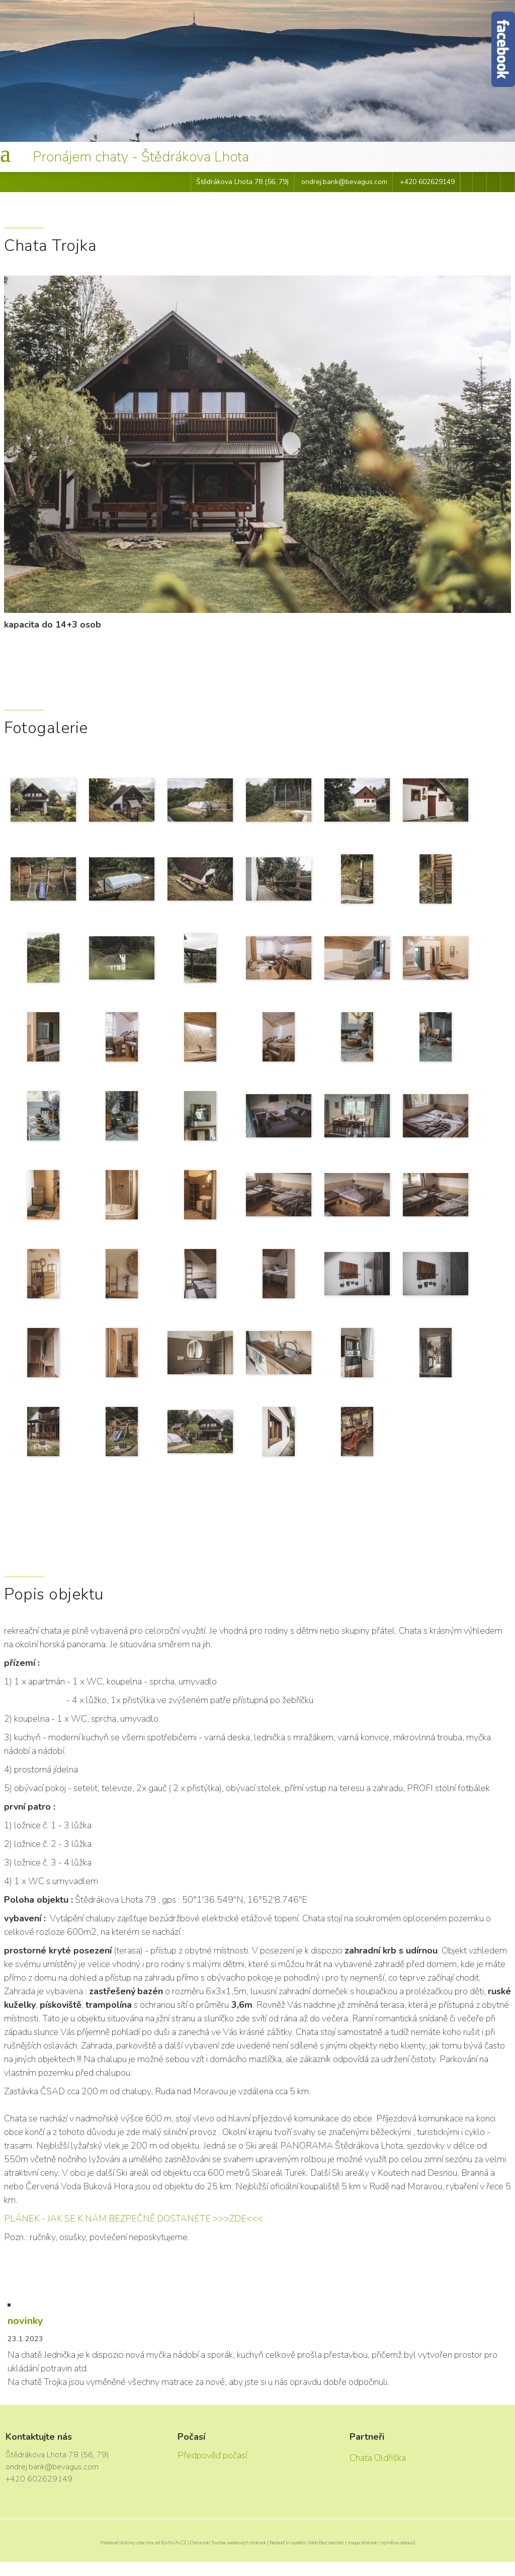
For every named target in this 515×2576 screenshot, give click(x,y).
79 (283, 182)
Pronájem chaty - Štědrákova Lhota (141, 156)
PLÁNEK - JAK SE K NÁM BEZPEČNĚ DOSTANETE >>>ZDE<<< (133, 2218)
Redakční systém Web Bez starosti (307, 2542)
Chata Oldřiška (378, 2458)
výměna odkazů (398, 2542)
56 (271, 182)
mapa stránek (362, 2542)
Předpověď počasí (212, 2455)
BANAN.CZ (174, 2542)
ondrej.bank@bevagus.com (344, 182)
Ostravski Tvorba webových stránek (228, 2542)
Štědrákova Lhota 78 (230, 182)
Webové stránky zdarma (126, 2542)
